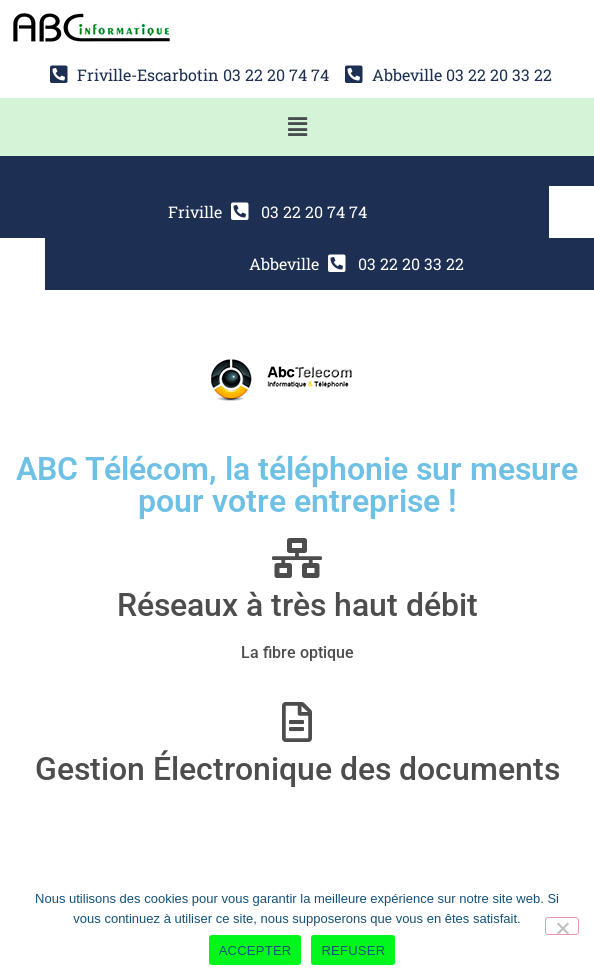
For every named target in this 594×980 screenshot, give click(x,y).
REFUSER (353, 950)
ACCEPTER (255, 950)
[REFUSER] (562, 926)
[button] (297, 127)
